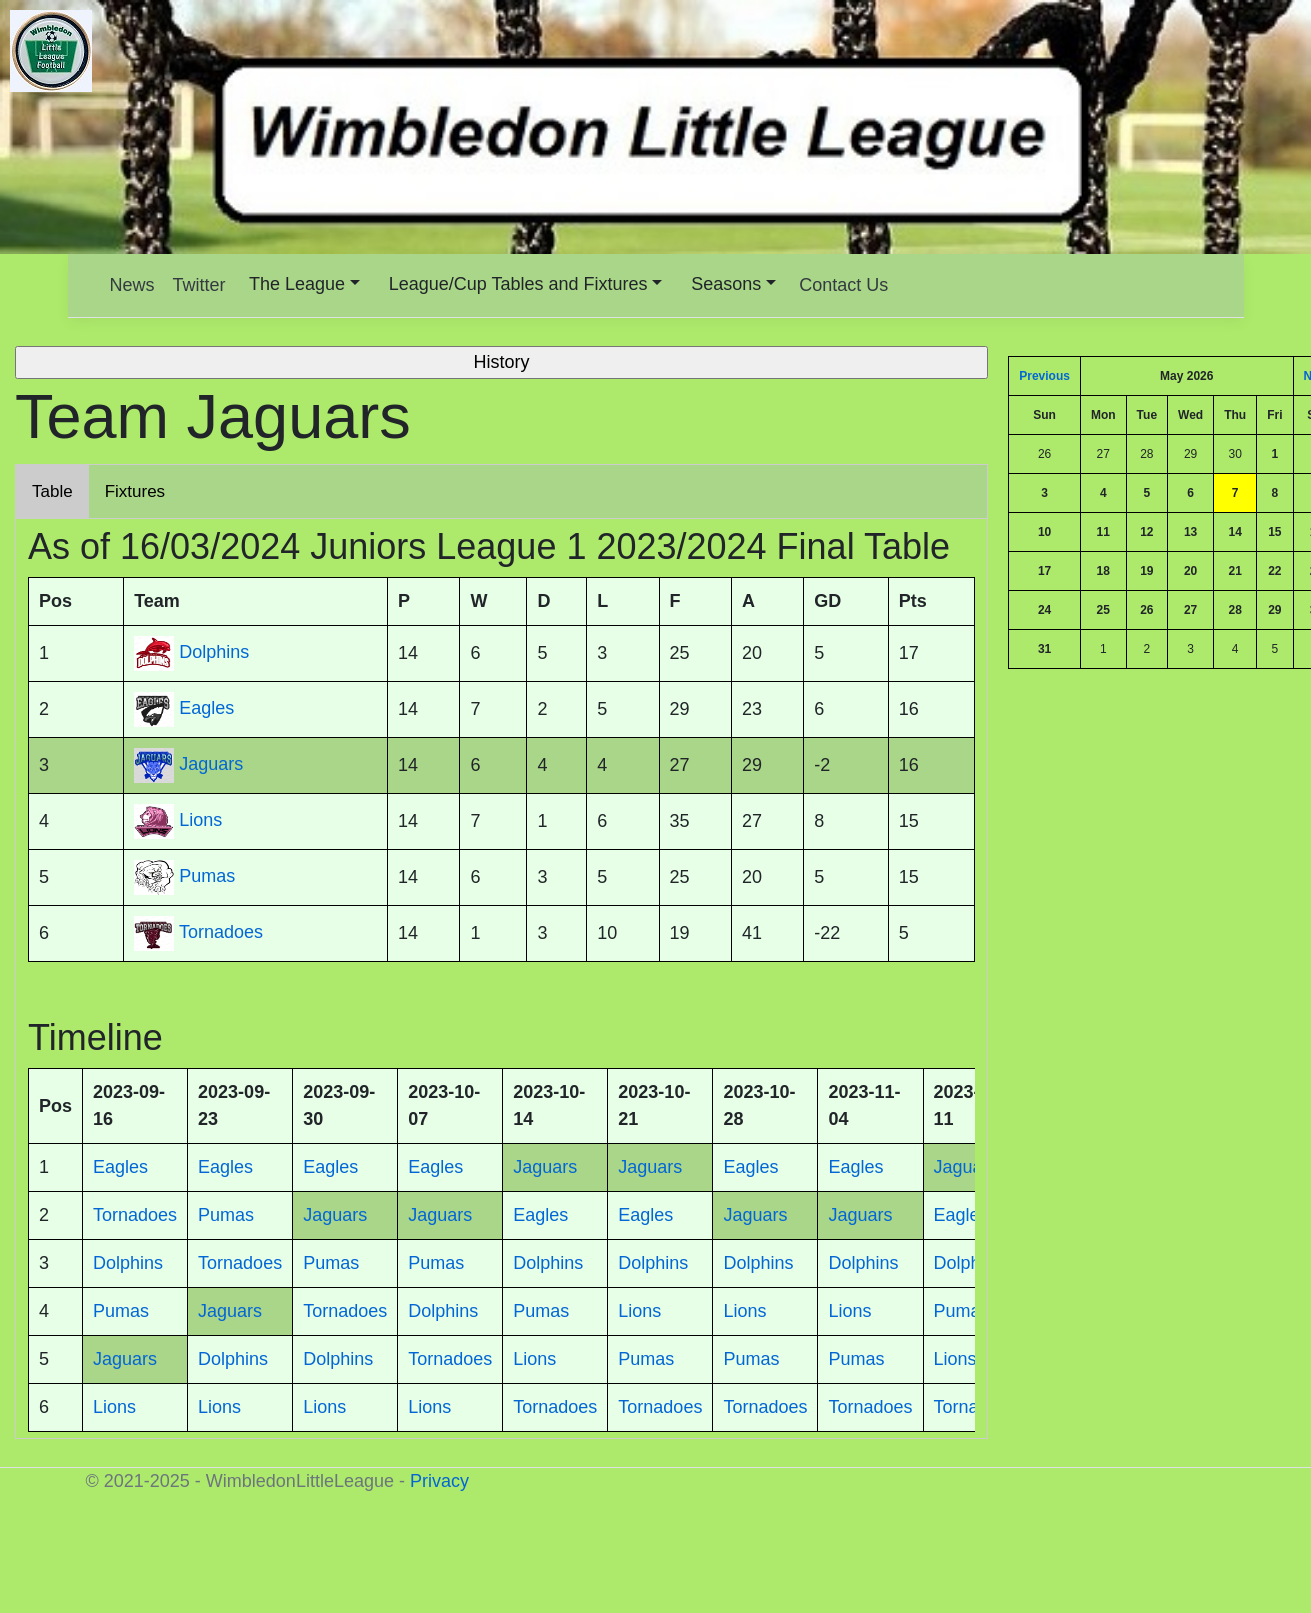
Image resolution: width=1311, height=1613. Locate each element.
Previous (1044, 376)
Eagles (206, 709)
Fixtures (135, 491)
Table (52, 491)
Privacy (439, 1481)
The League (297, 284)
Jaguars (211, 765)
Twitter (199, 285)
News (132, 285)
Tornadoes (221, 933)
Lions (200, 821)
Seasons (726, 284)
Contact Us (843, 285)
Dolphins (214, 653)
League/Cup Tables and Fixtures (518, 284)
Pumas (207, 877)
